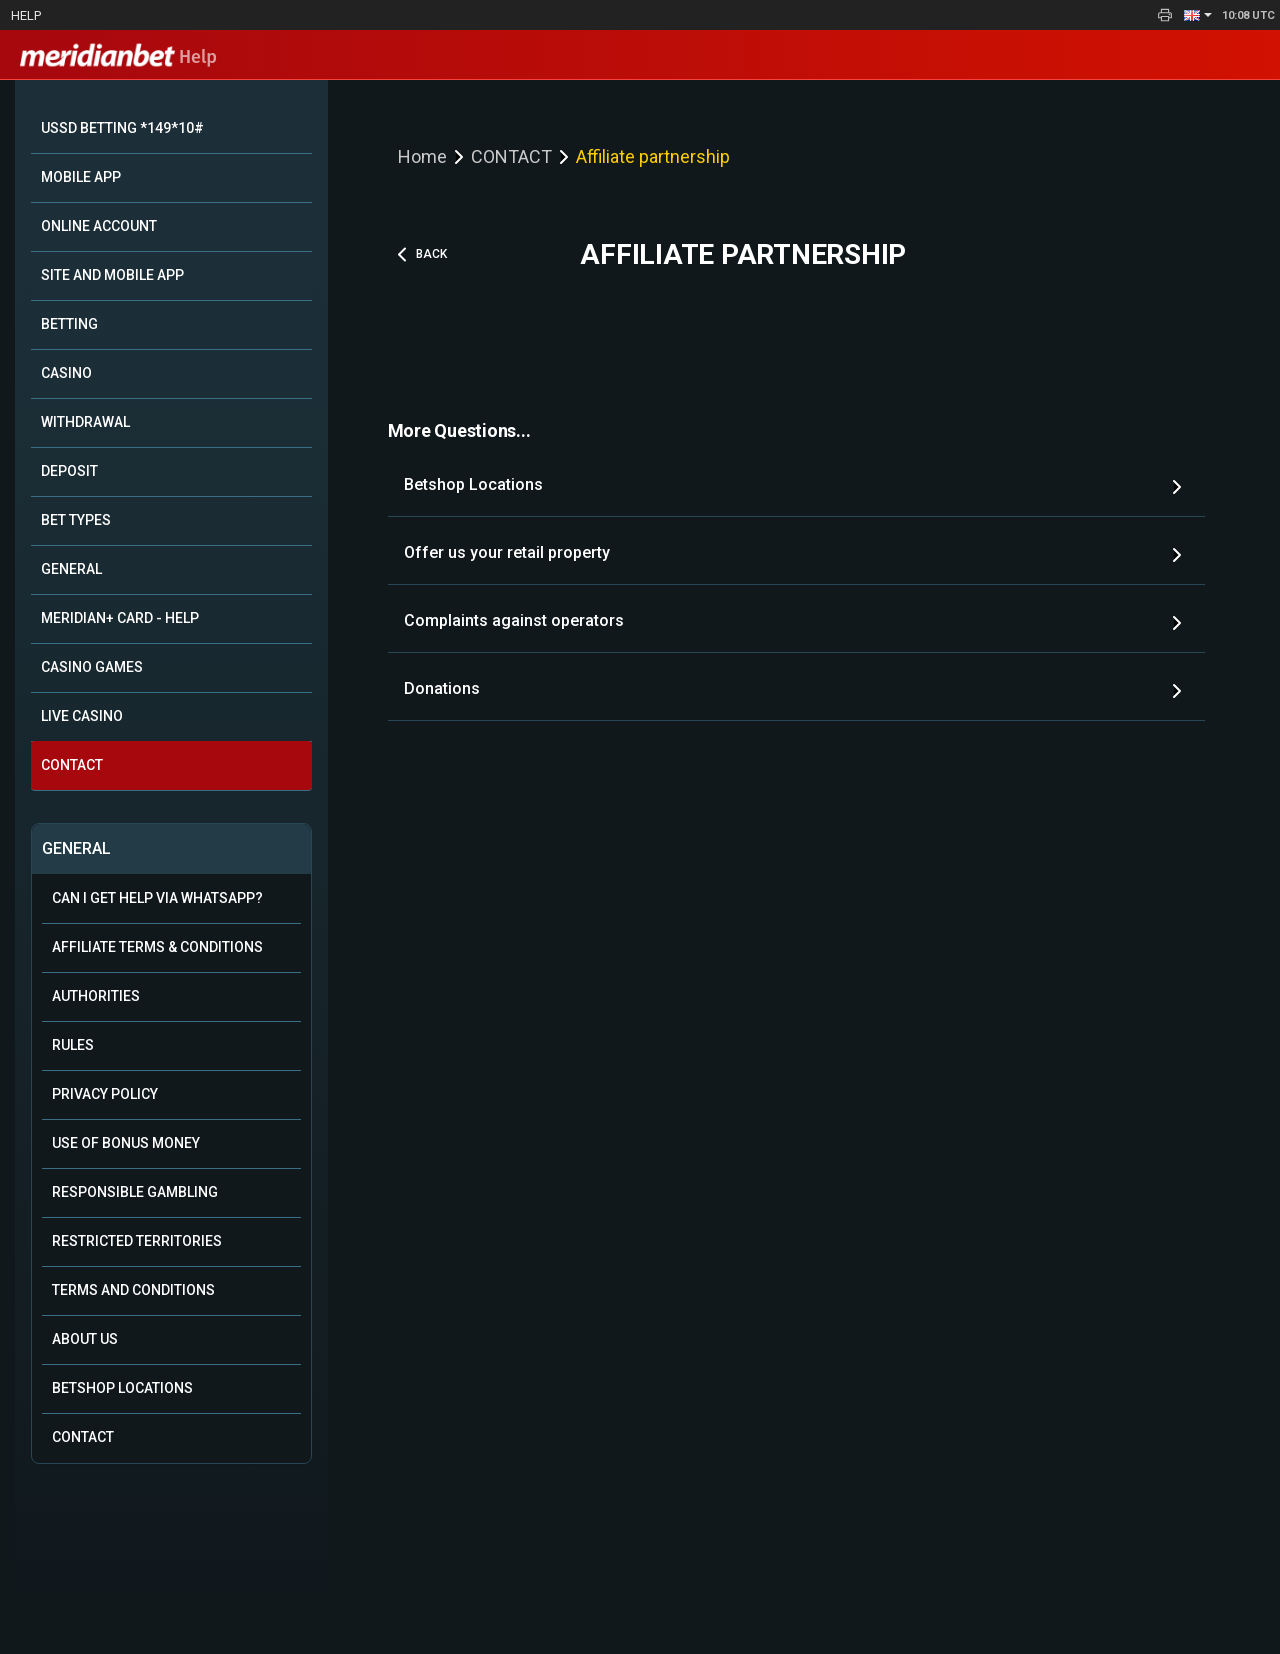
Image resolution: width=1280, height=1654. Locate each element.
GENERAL (71, 569)
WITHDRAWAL (85, 422)
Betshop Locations (122, 1388)
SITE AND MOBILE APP (112, 275)
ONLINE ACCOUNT (99, 226)
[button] (1198, 15)
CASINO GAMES (92, 667)
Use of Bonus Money (126, 1143)
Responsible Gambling (135, 1192)
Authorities (96, 996)
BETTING (69, 324)
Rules (73, 1045)
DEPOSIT (69, 471)
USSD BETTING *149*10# (122, 128)
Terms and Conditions (133, 1290)
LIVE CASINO (82, 716)
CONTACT (72, 765)
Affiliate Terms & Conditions (157, 947)
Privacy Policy (105, 1094)
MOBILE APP (81, 177)
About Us (85, 1339)
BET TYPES (76, 520)
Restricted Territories (137, 1241)
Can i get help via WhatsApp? (157, 898)
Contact (83, 1437)
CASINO (66, 373)
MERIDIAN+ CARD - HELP (120, 618)
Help (26, 15)
